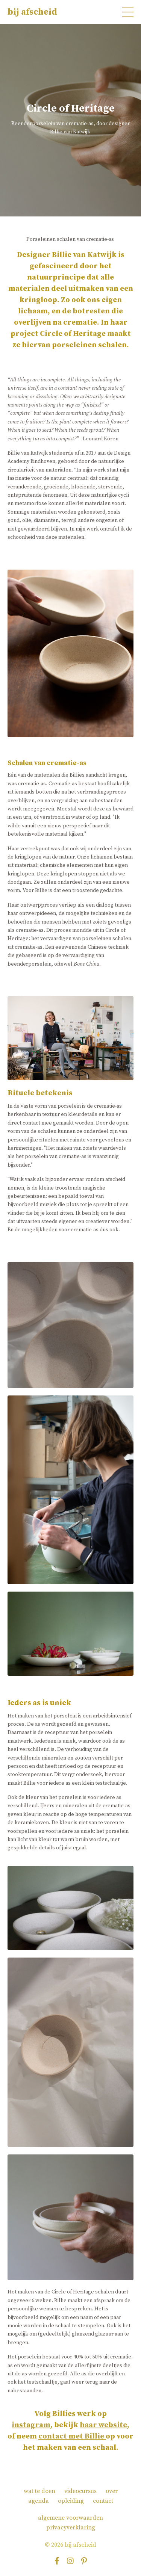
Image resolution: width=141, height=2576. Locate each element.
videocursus (80, 2491)
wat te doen (39, 2491)
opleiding (71, 2501)
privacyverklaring (70, 2527)
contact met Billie (71, 2436)
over (112, 2491)
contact (103, 2501)
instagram (31, 2425)
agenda (38, 2501)
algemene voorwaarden (70, 2518)
